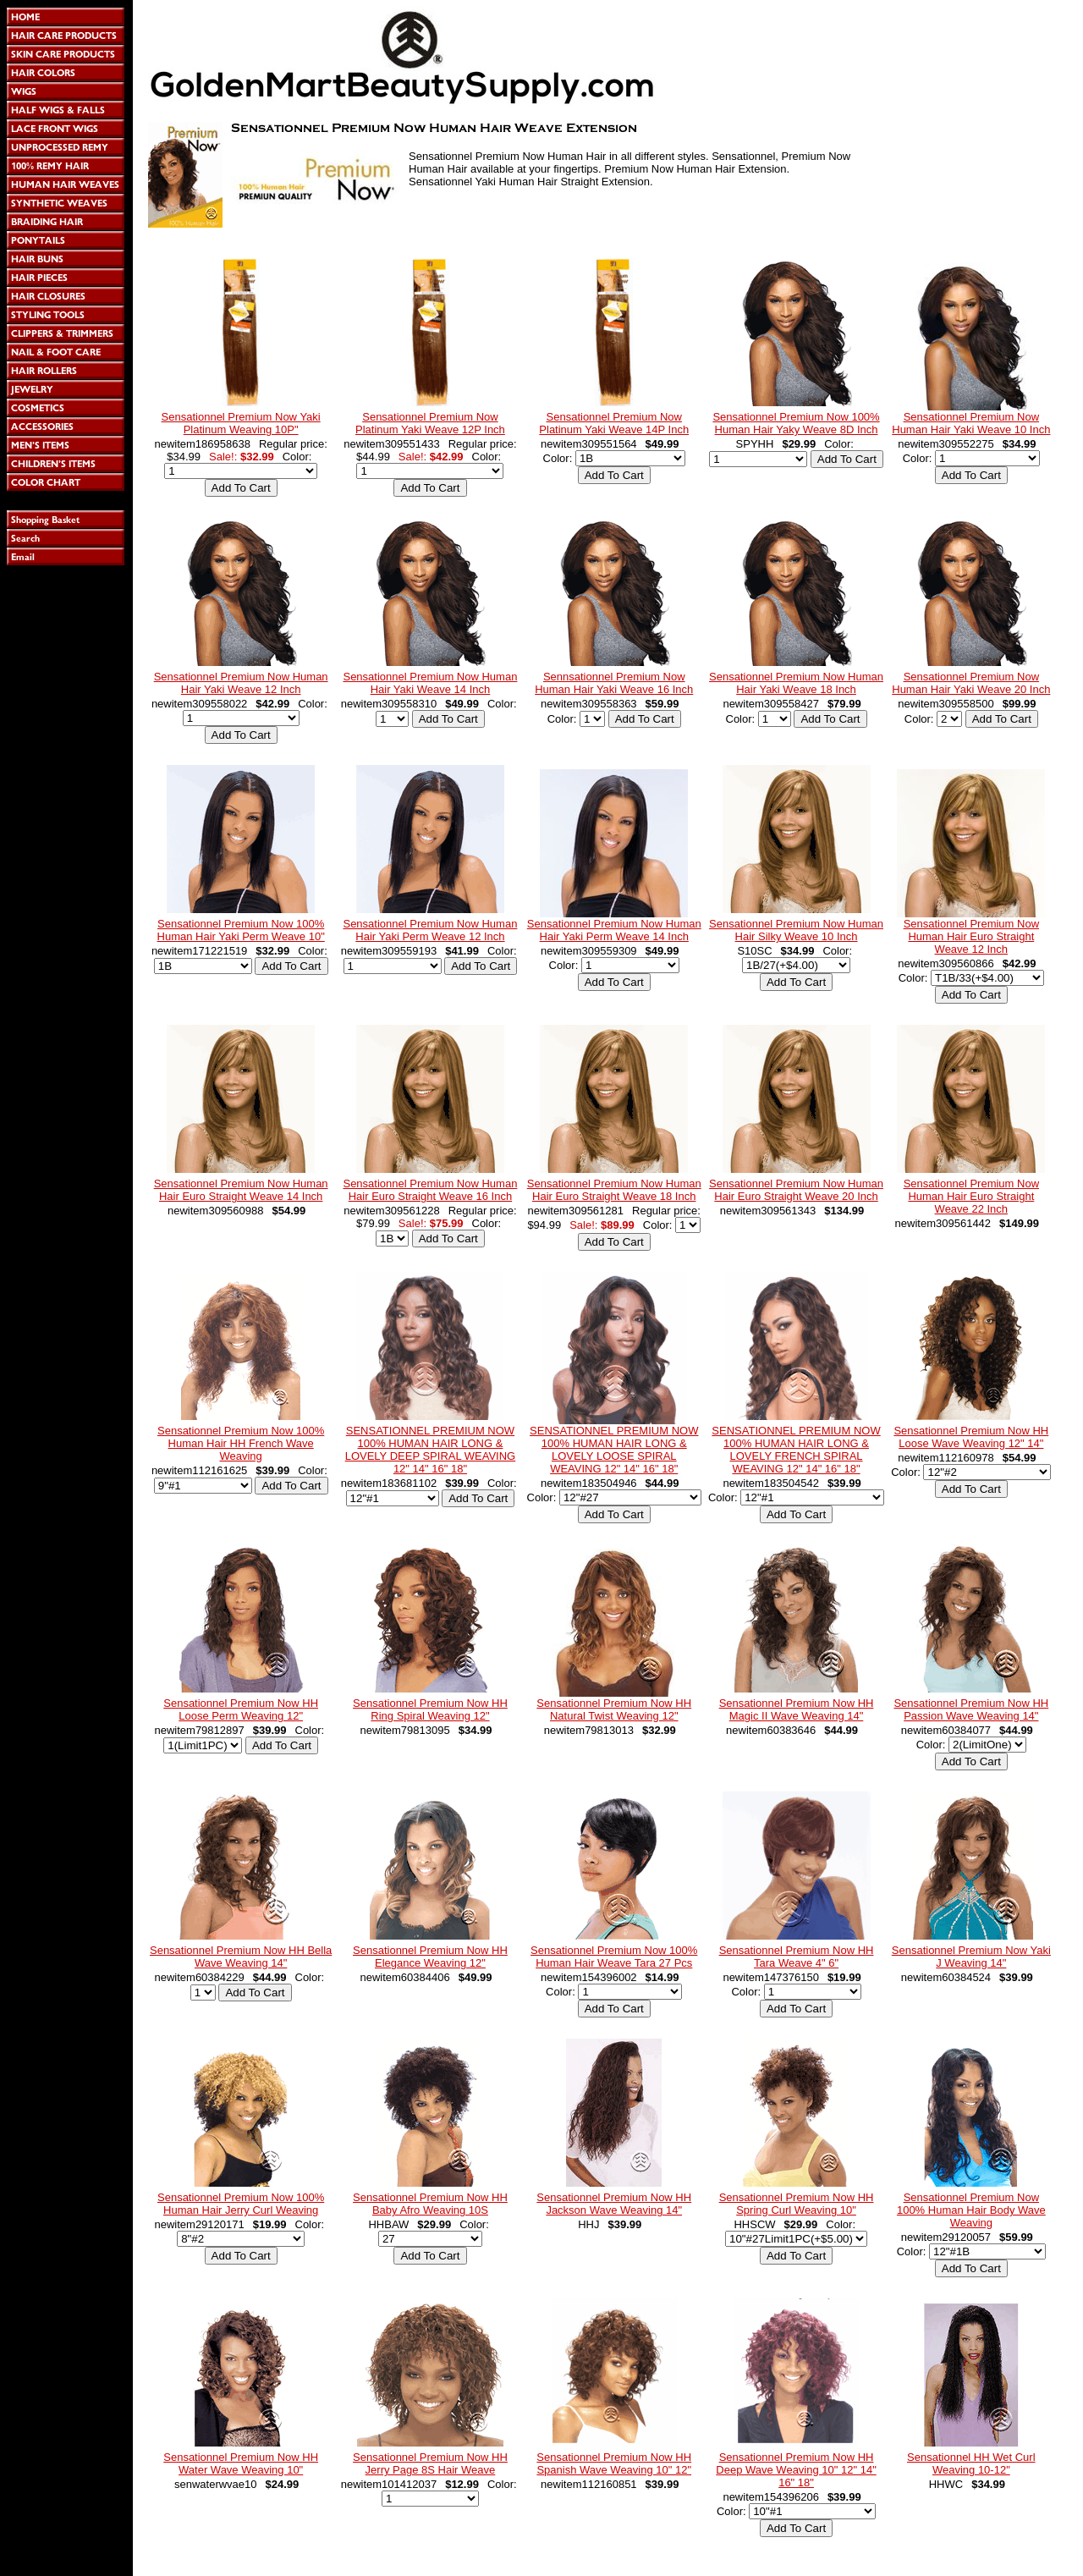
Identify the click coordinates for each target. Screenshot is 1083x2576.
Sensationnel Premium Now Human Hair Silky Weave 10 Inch (796, 930)
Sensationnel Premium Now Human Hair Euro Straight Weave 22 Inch (971, 1196)
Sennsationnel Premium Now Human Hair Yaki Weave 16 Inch (614, 683)
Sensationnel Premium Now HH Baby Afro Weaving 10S (430, 2203)
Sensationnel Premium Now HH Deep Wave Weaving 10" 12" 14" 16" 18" (796, 2470)
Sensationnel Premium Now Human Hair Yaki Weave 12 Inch (241, 683)
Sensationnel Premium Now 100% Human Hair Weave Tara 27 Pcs (614, 1956)
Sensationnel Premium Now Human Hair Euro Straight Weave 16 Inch (430, 1190)
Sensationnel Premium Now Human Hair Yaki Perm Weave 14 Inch (614, 930)
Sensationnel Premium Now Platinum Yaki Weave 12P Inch (430, 423)
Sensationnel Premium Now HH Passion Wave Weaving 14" (970, 1709)
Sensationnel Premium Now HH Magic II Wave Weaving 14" (796, 1709)
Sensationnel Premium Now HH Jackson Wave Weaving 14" (613, 2203)
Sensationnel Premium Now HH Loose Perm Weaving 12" (240, 1709)
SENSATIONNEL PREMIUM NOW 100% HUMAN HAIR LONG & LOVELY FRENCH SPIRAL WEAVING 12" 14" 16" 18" (796, 1449)
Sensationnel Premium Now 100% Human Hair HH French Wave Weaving (240, 1443)
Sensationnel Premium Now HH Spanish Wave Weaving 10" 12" (613, 2463)
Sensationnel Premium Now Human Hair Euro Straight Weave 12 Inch (971, 936)
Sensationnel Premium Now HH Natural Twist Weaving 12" (613, 1709)
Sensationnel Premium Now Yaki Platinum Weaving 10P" (241, 423)
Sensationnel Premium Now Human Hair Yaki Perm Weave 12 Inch (430, 930)
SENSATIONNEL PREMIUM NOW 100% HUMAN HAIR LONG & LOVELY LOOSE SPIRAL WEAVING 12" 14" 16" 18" (614, 1449)
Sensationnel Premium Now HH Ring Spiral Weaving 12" (430, 1709)
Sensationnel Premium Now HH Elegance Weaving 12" (430, 1956)
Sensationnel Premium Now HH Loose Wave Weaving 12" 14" (970, 1437)
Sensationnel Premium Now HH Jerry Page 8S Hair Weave (430, 2463)
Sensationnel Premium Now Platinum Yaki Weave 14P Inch (614, 423)
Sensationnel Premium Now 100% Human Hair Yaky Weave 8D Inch (795, 423)
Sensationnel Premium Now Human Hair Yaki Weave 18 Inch (796, 683)
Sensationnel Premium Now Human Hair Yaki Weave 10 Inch (971, 423)
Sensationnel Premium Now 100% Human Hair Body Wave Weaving (971, 2210)
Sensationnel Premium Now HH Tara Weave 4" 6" (796, 1956)
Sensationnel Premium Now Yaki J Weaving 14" (971, 1956)
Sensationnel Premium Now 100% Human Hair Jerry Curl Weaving (240, 2203)
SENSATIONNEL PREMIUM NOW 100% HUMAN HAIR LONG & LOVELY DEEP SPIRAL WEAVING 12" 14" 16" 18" (430, 1449)
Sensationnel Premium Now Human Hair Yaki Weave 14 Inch (430, 683)
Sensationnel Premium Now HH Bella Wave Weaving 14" (241, 1956)
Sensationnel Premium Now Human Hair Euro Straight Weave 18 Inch (614, 1190)
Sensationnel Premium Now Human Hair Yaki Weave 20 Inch (971, 683)
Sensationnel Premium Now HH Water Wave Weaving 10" (240, 2463)
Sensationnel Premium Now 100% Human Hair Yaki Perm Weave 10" (241, 930)
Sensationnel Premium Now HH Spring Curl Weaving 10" (796, 2203)
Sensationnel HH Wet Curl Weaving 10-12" (971, 2463)
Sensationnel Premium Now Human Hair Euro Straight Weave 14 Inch (241, 1190)
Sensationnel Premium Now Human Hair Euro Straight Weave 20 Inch (796, 1190)
